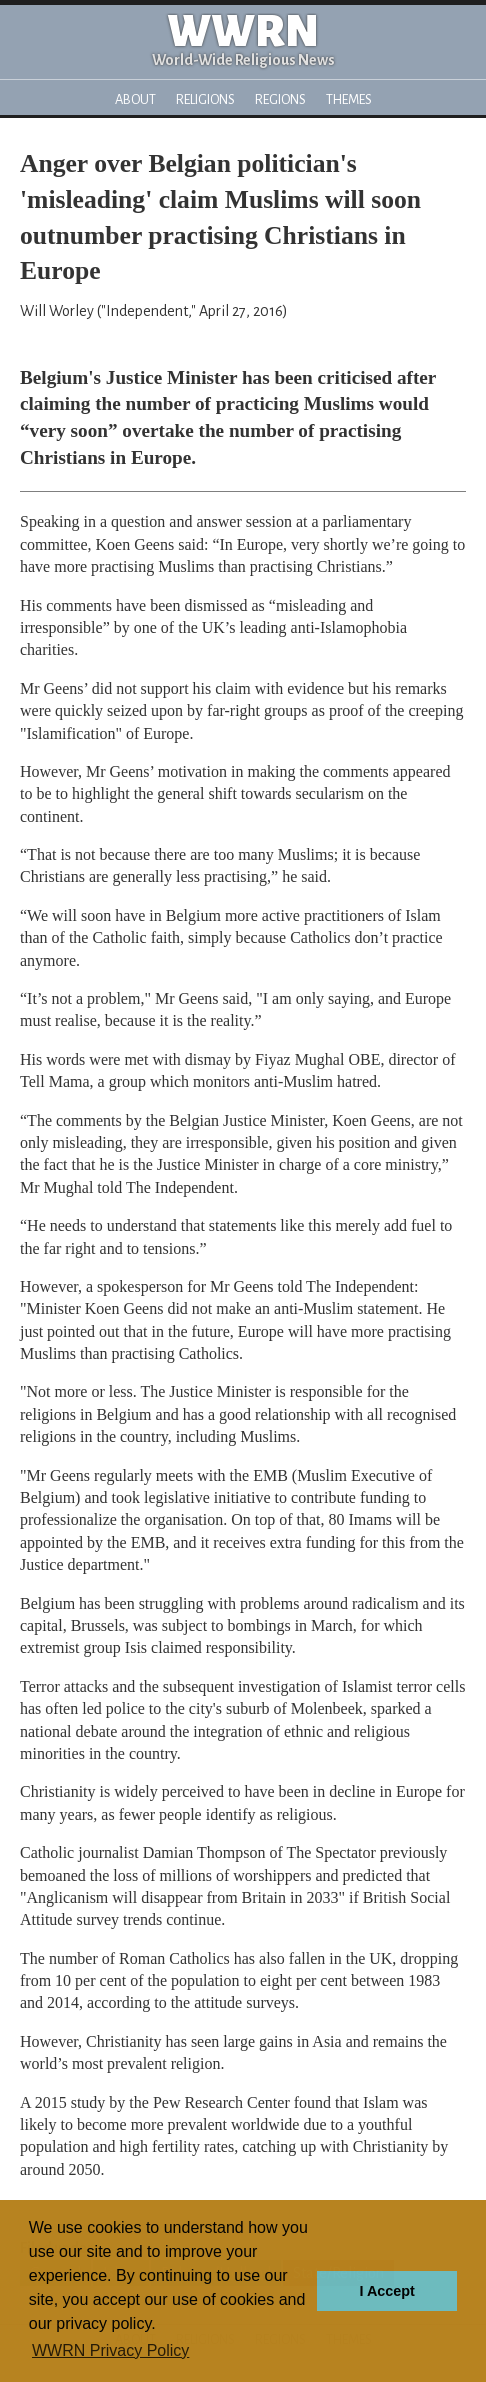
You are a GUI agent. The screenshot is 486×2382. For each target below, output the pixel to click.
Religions (205, 99)
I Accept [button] (386, 2291)
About (135, 99)
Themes (349, 99)
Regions (280, 99)
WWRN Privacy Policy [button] (110, 2350)
